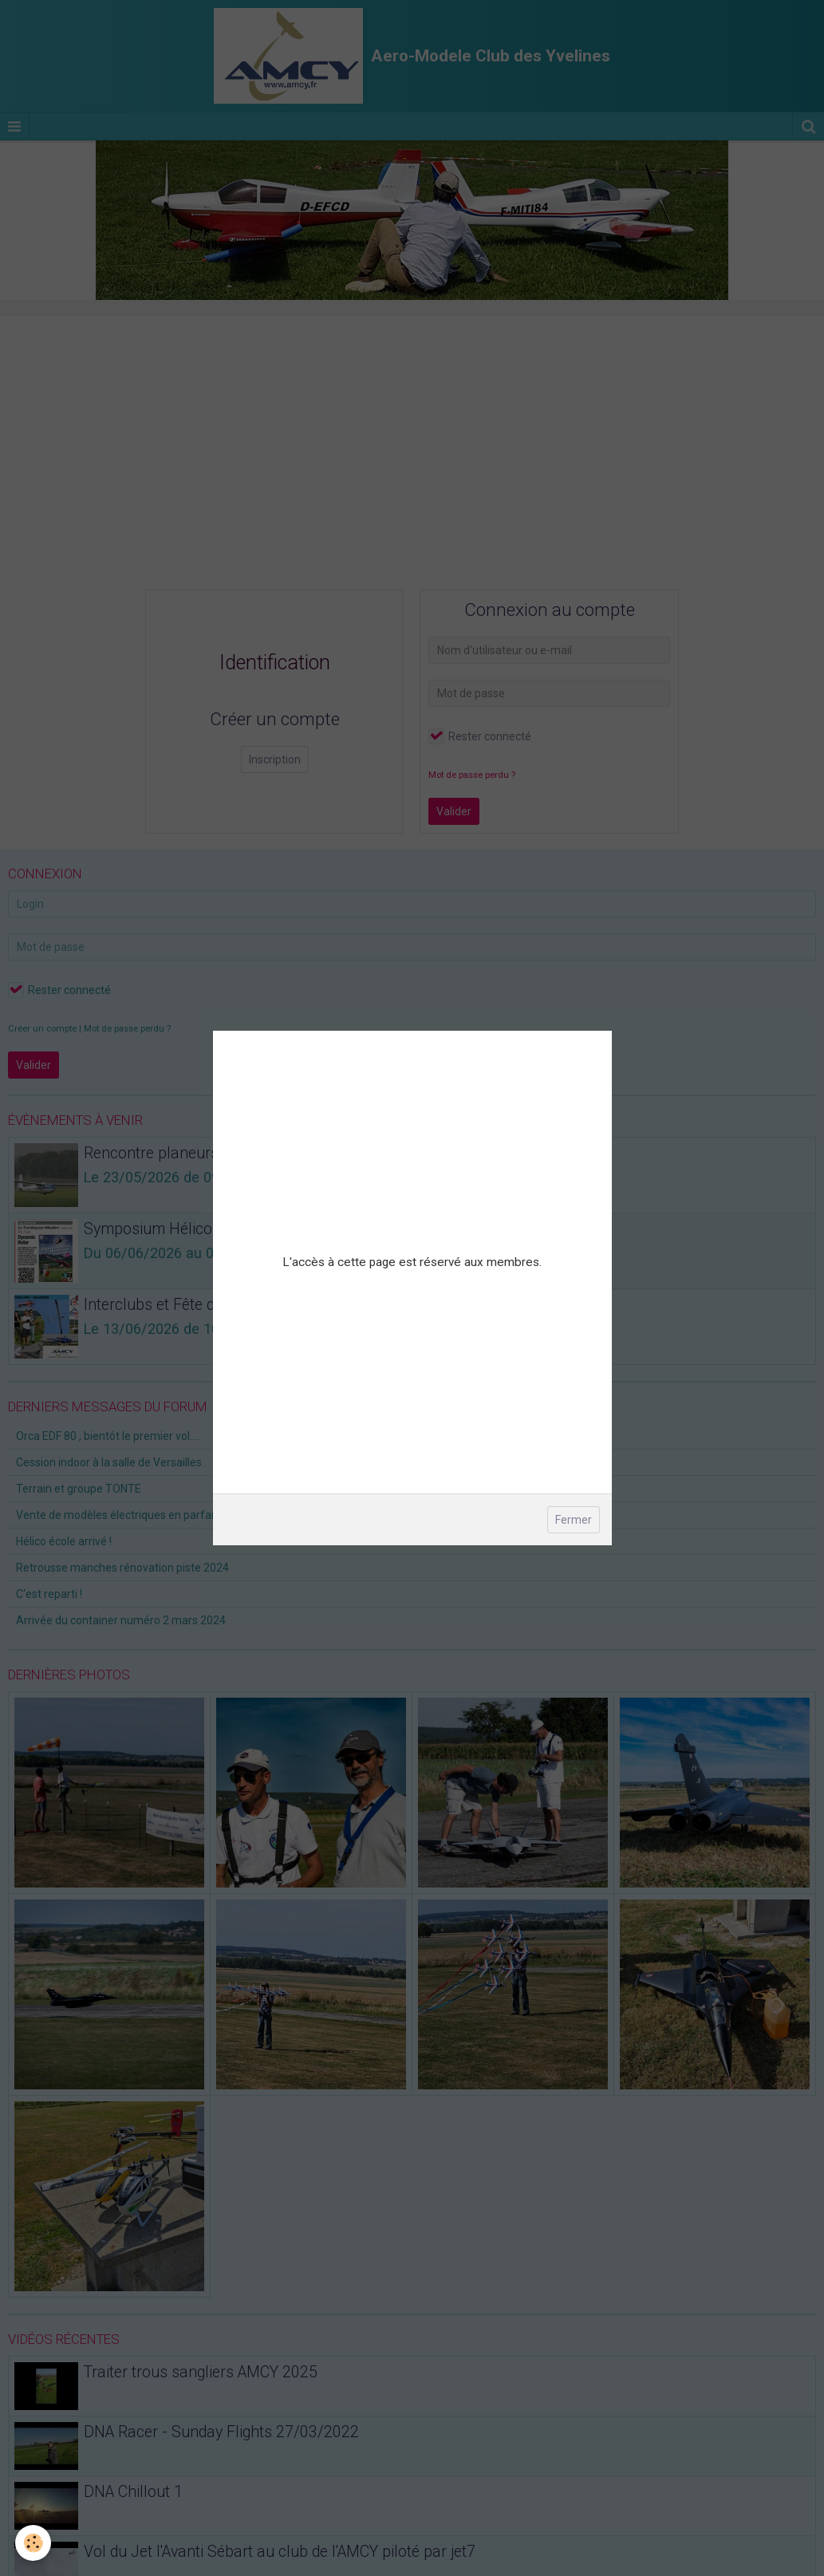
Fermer (573, 1519)
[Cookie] (34, 2543)
